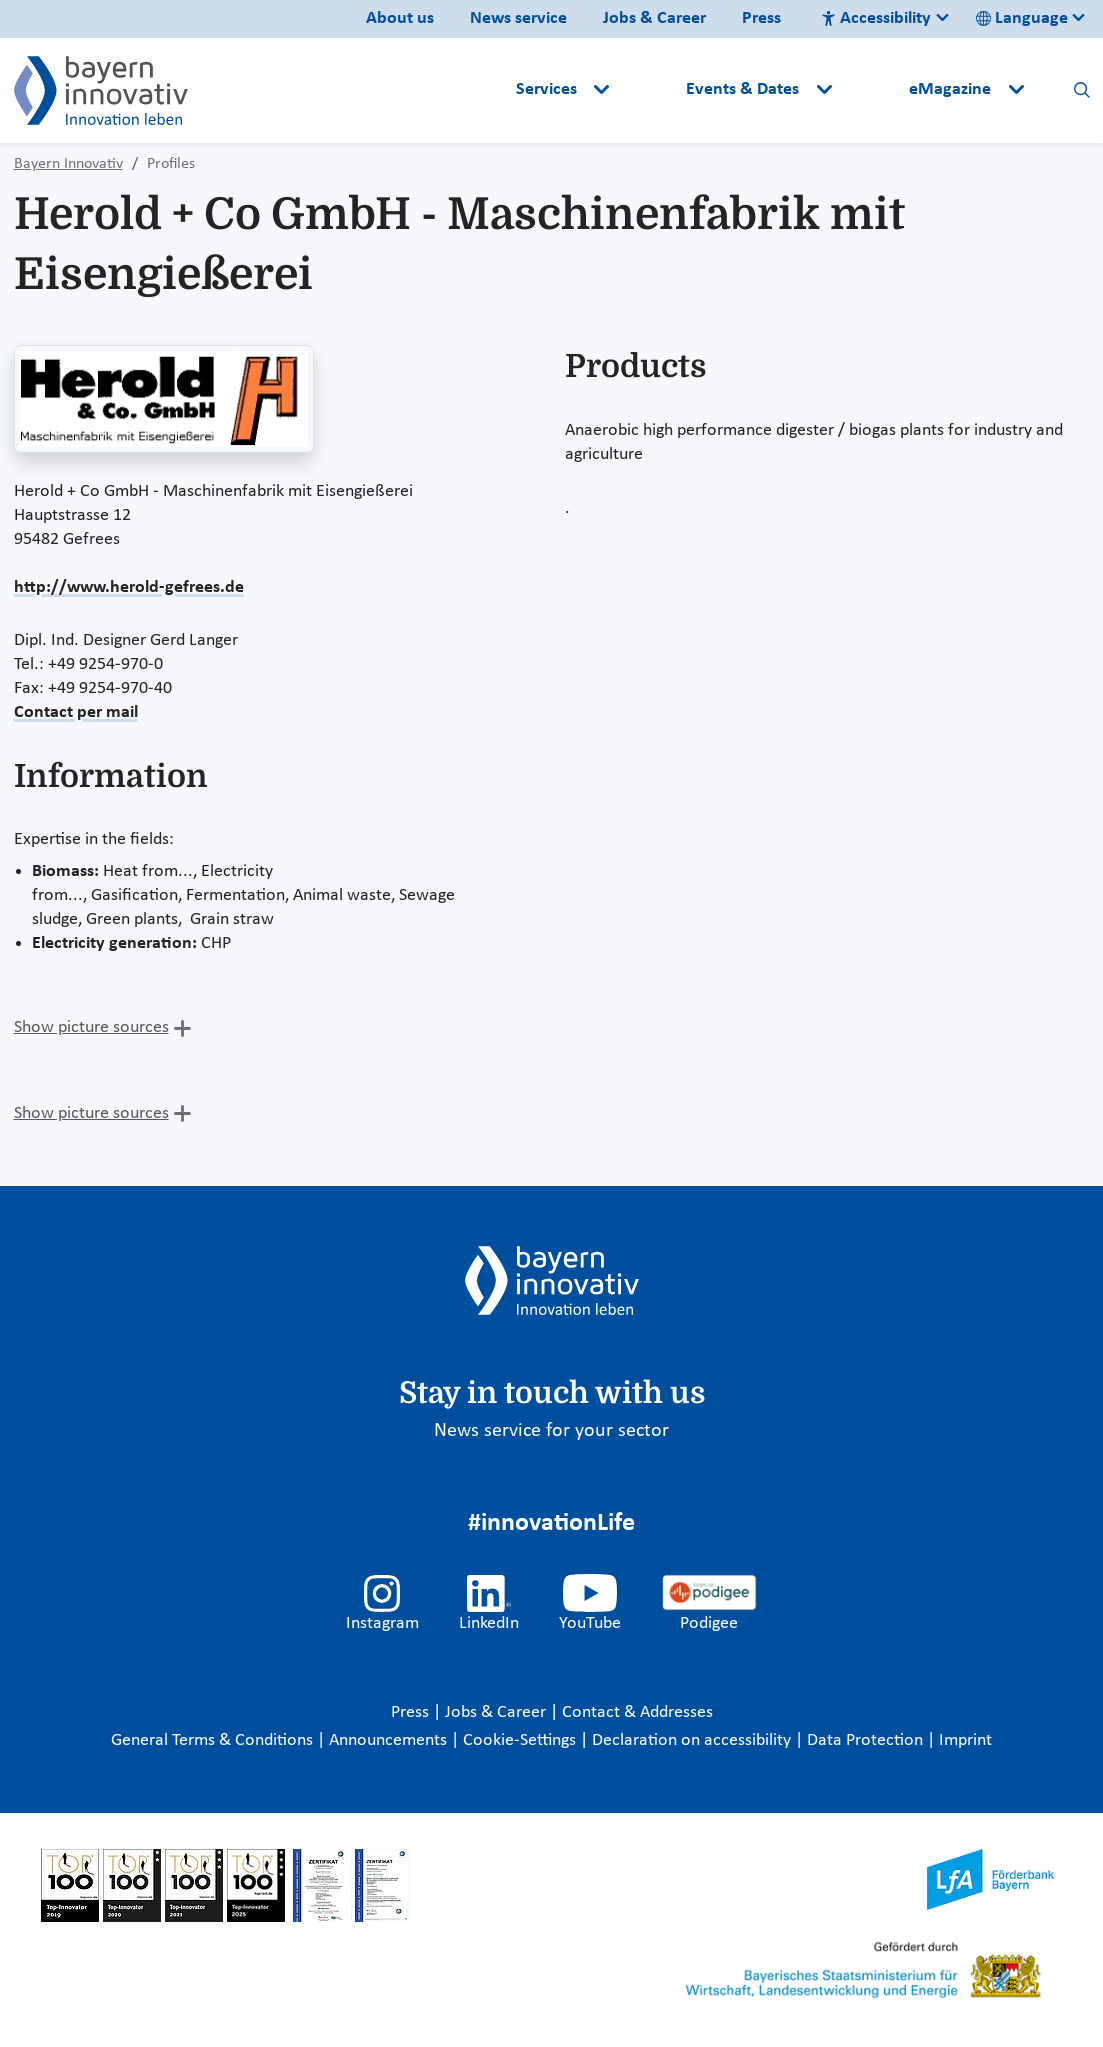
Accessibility (876, 18)
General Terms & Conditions (214, 1740)
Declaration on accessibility (693, 1740)
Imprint (965, 1740)
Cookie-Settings (519, 1740)
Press (761, 18)
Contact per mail (76, 712)
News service (518, 18)
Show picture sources (91, 1027)
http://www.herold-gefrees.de (129, 587)
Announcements (390, 1740)
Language (1022, 18)
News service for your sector (551, 1431)
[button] (650, 90)
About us (400, 18)
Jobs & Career (654, 18)
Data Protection (867, 1740)
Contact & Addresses (637, 1712)
